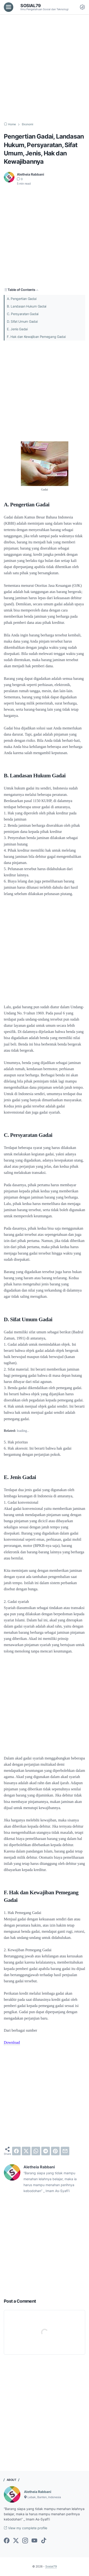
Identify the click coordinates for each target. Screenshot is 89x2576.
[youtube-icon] (34, 2541)
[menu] (8, 7)
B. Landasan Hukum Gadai (26, 306)
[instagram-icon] (25, 2541)
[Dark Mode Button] (82, 7)
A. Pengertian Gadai (21, 299)
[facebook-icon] (6, 2541)
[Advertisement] (44, 68)
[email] (65, 2151)
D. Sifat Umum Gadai (22, 321)
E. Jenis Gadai (17, 329)
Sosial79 (30, 5)
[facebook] (16, 2151)
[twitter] (26, 2151)
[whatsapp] (36, 2151)
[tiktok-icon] (44, 2541)
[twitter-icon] (16, 2541)
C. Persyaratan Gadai (22, 314)
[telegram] (45, 2151)
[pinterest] (55, 2151)
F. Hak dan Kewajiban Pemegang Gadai (36, 337)
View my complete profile (25, 2528)
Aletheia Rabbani (37, 2492)
